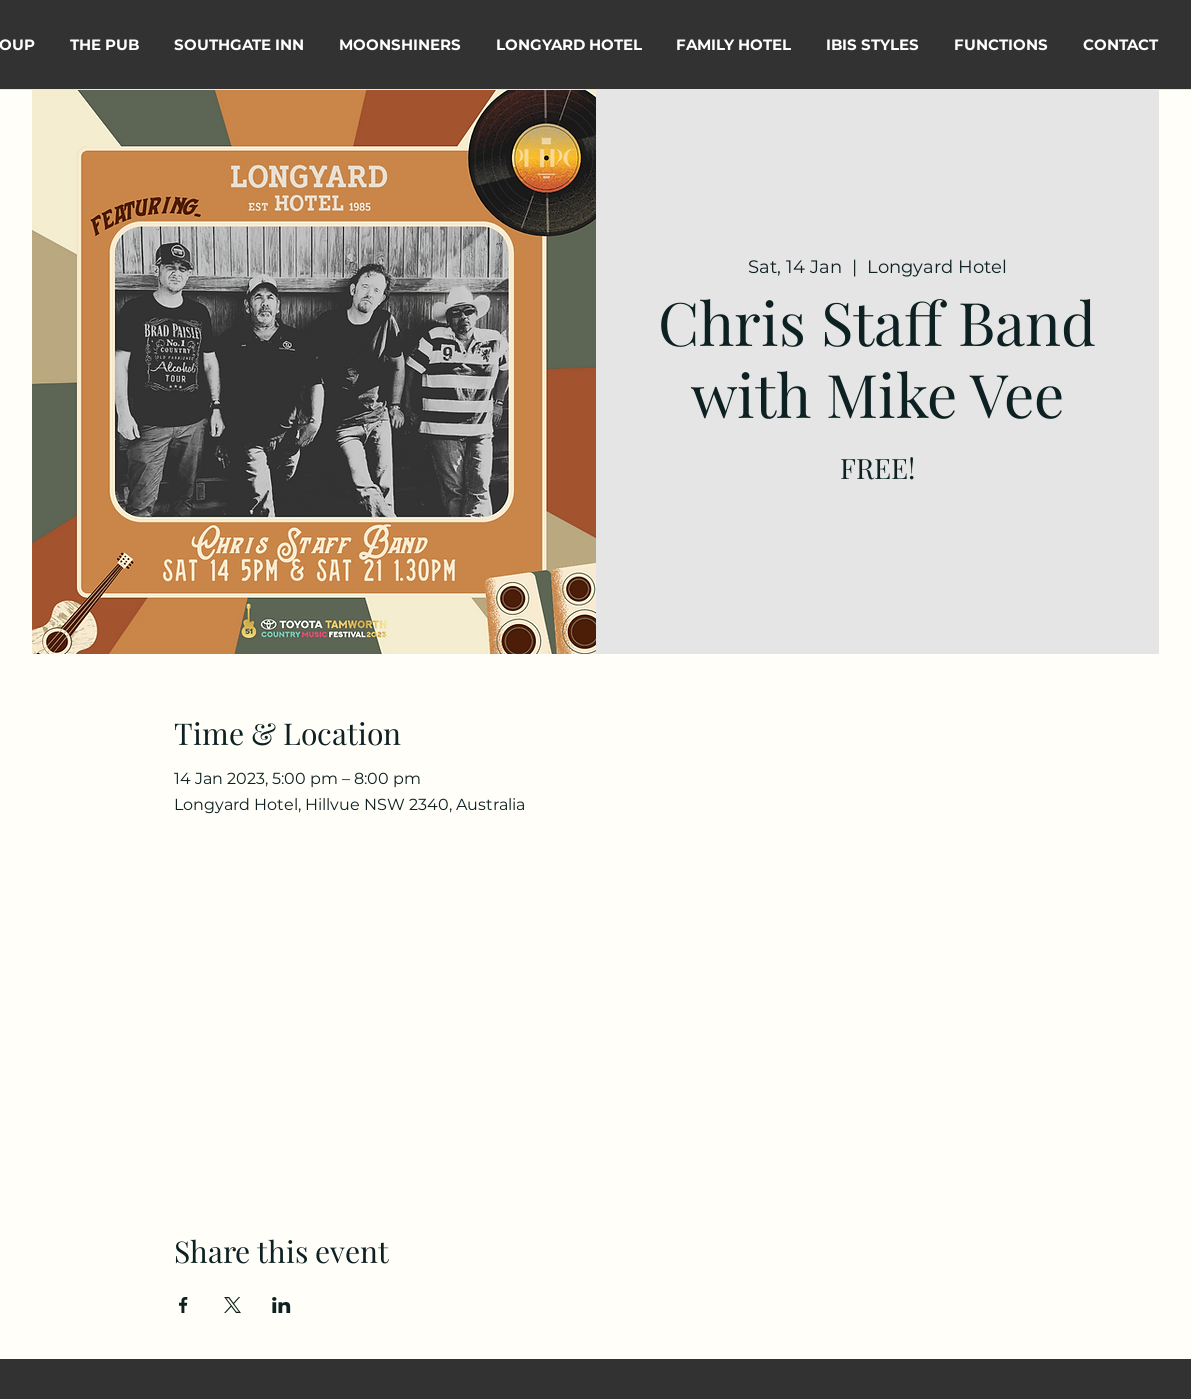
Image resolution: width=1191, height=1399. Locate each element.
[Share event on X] (232, 1305)
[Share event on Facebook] (183, 1305)
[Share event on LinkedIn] (281, 1305)
